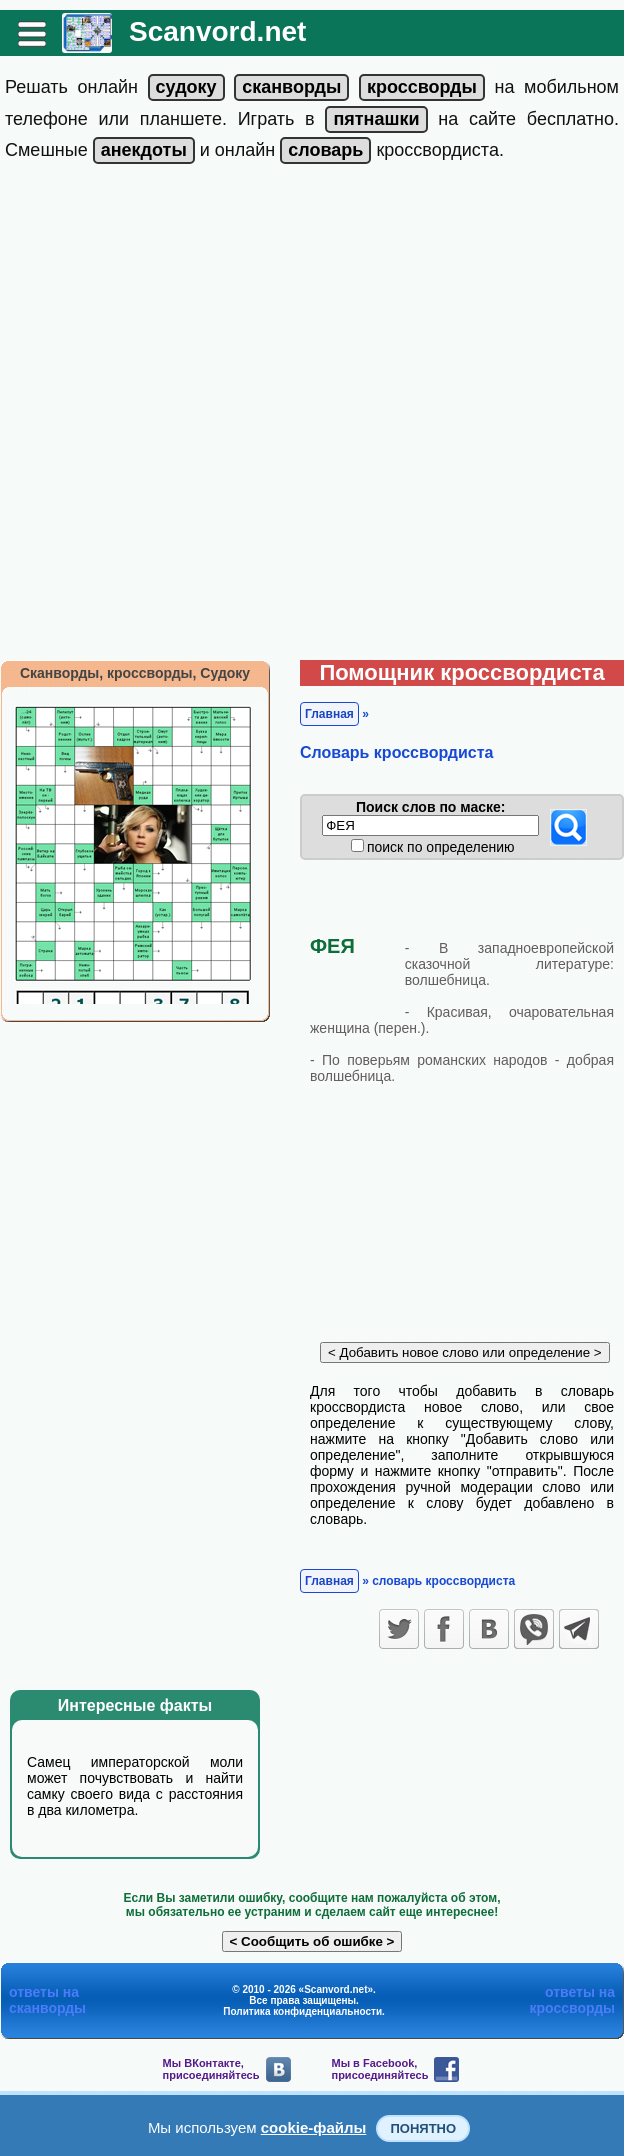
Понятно (423, 2128)
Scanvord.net (217, 31)
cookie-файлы (314, 2127)
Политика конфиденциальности (302, 2011)
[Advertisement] (233, 416)
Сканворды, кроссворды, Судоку (135, 673)
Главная (329, 714)
